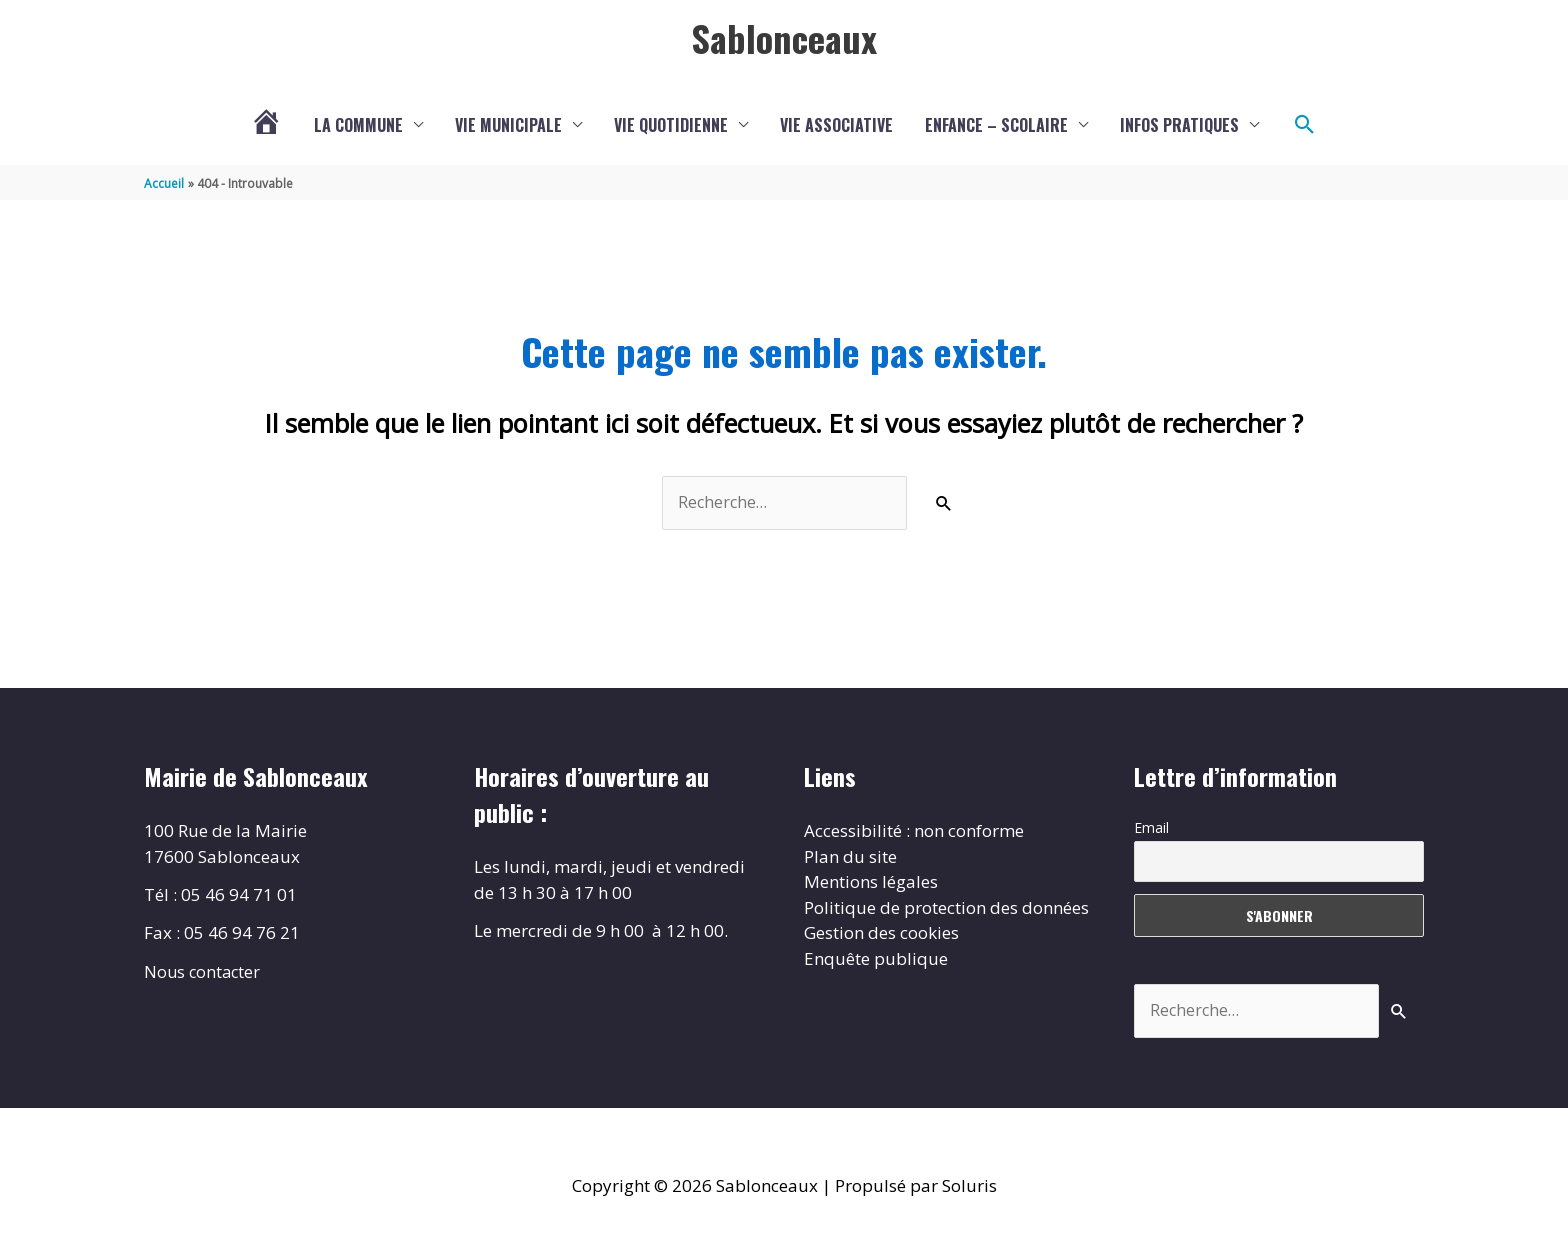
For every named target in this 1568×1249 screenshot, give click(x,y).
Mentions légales (871, 882)
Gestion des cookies (881, 933)
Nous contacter (204, 971)
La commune (358, 125)
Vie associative (836, 125)
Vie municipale (508, 125)
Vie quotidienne (671, 125)
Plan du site (850, 857)
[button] (1305, 125)
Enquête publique (876, 959)
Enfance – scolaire (996, 125)
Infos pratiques (1179, 125)
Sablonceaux (784, 37)
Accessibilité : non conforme (914, 831)
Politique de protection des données (946, 908)
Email (1151, 828)
